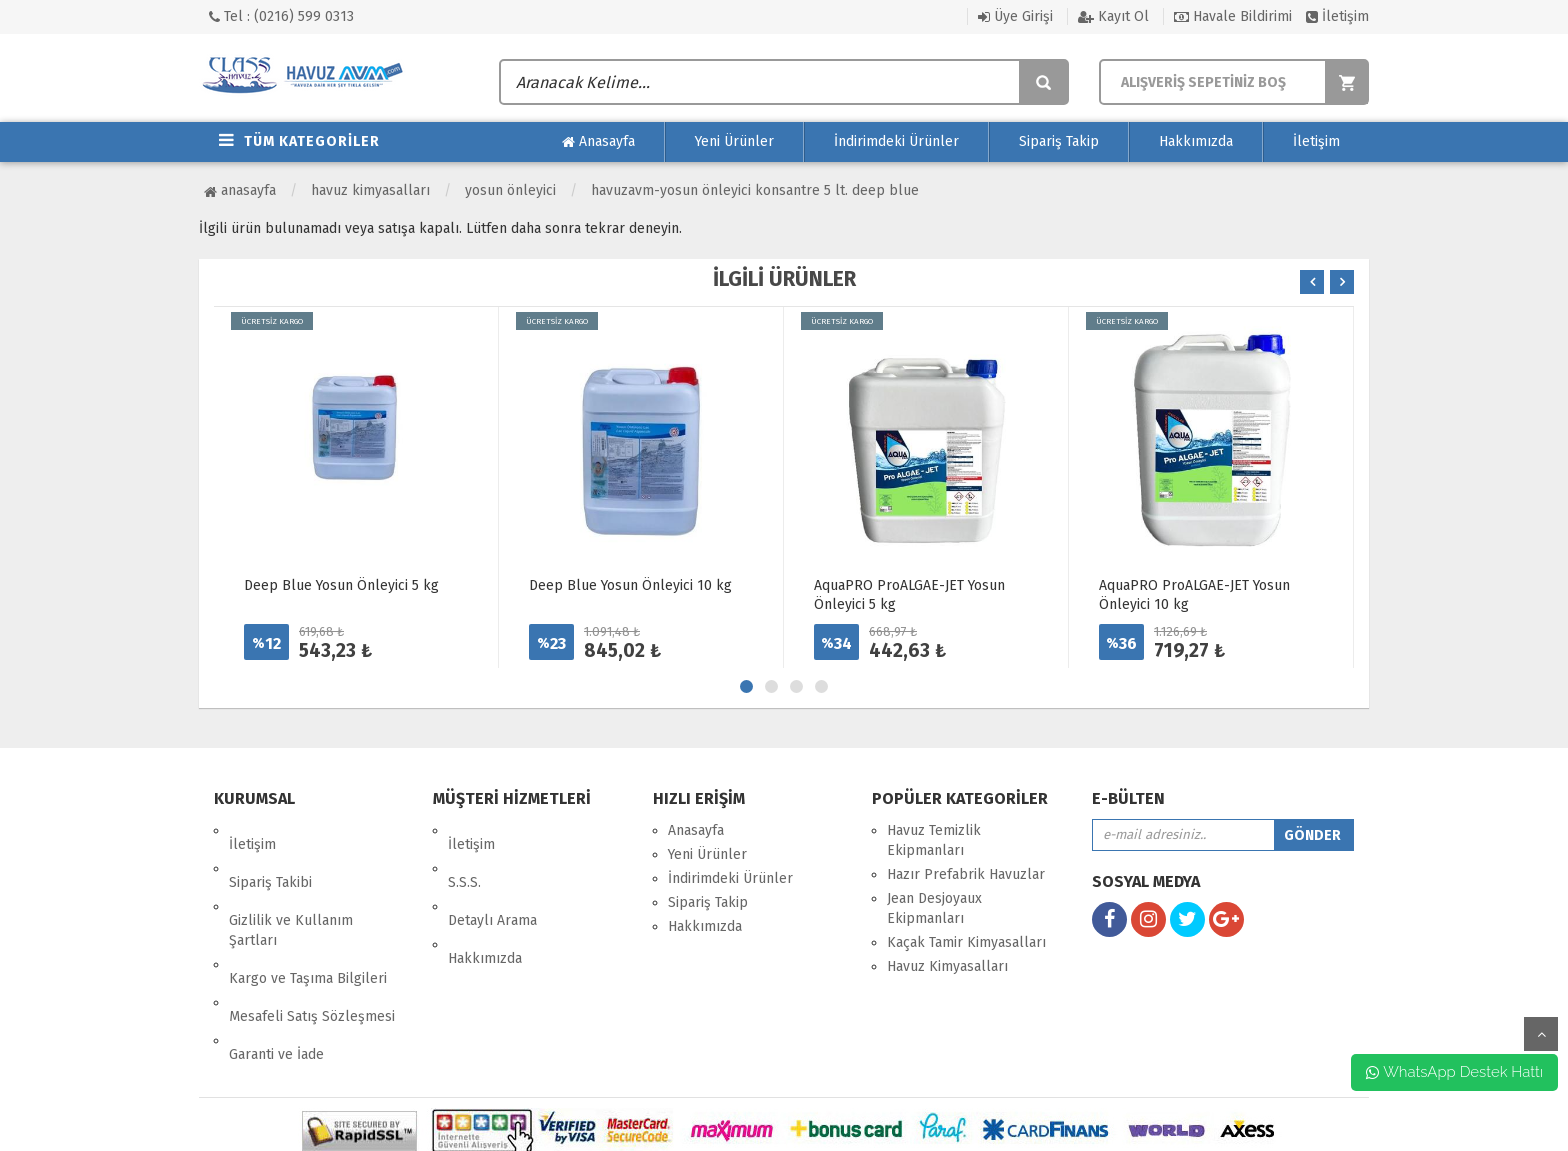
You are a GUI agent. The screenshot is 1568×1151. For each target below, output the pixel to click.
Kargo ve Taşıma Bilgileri (308, 922)
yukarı (1541, 1034)
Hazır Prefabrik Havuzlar (966, 874)
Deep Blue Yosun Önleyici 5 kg (341, 585)
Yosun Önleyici (510, 190)
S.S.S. (464, 854)
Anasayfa (598, 142)
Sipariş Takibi (270, 854)
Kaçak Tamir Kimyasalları (966, 942)
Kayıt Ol (1113, 16)
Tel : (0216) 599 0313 (281, 16)
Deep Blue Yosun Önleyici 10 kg (630, 585)
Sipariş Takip (1059, 141)
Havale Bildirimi (1233, 16)
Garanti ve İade (276, 970)
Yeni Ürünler (734, 141)
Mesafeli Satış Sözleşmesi (312, 946)
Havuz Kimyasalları (370, 190)
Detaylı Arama (492, 878)
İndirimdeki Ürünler (896, 141)
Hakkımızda (1196, 141)
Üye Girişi (1015, 16)
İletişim (1337, 16)
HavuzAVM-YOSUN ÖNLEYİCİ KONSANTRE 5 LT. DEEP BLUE (755, 190)
